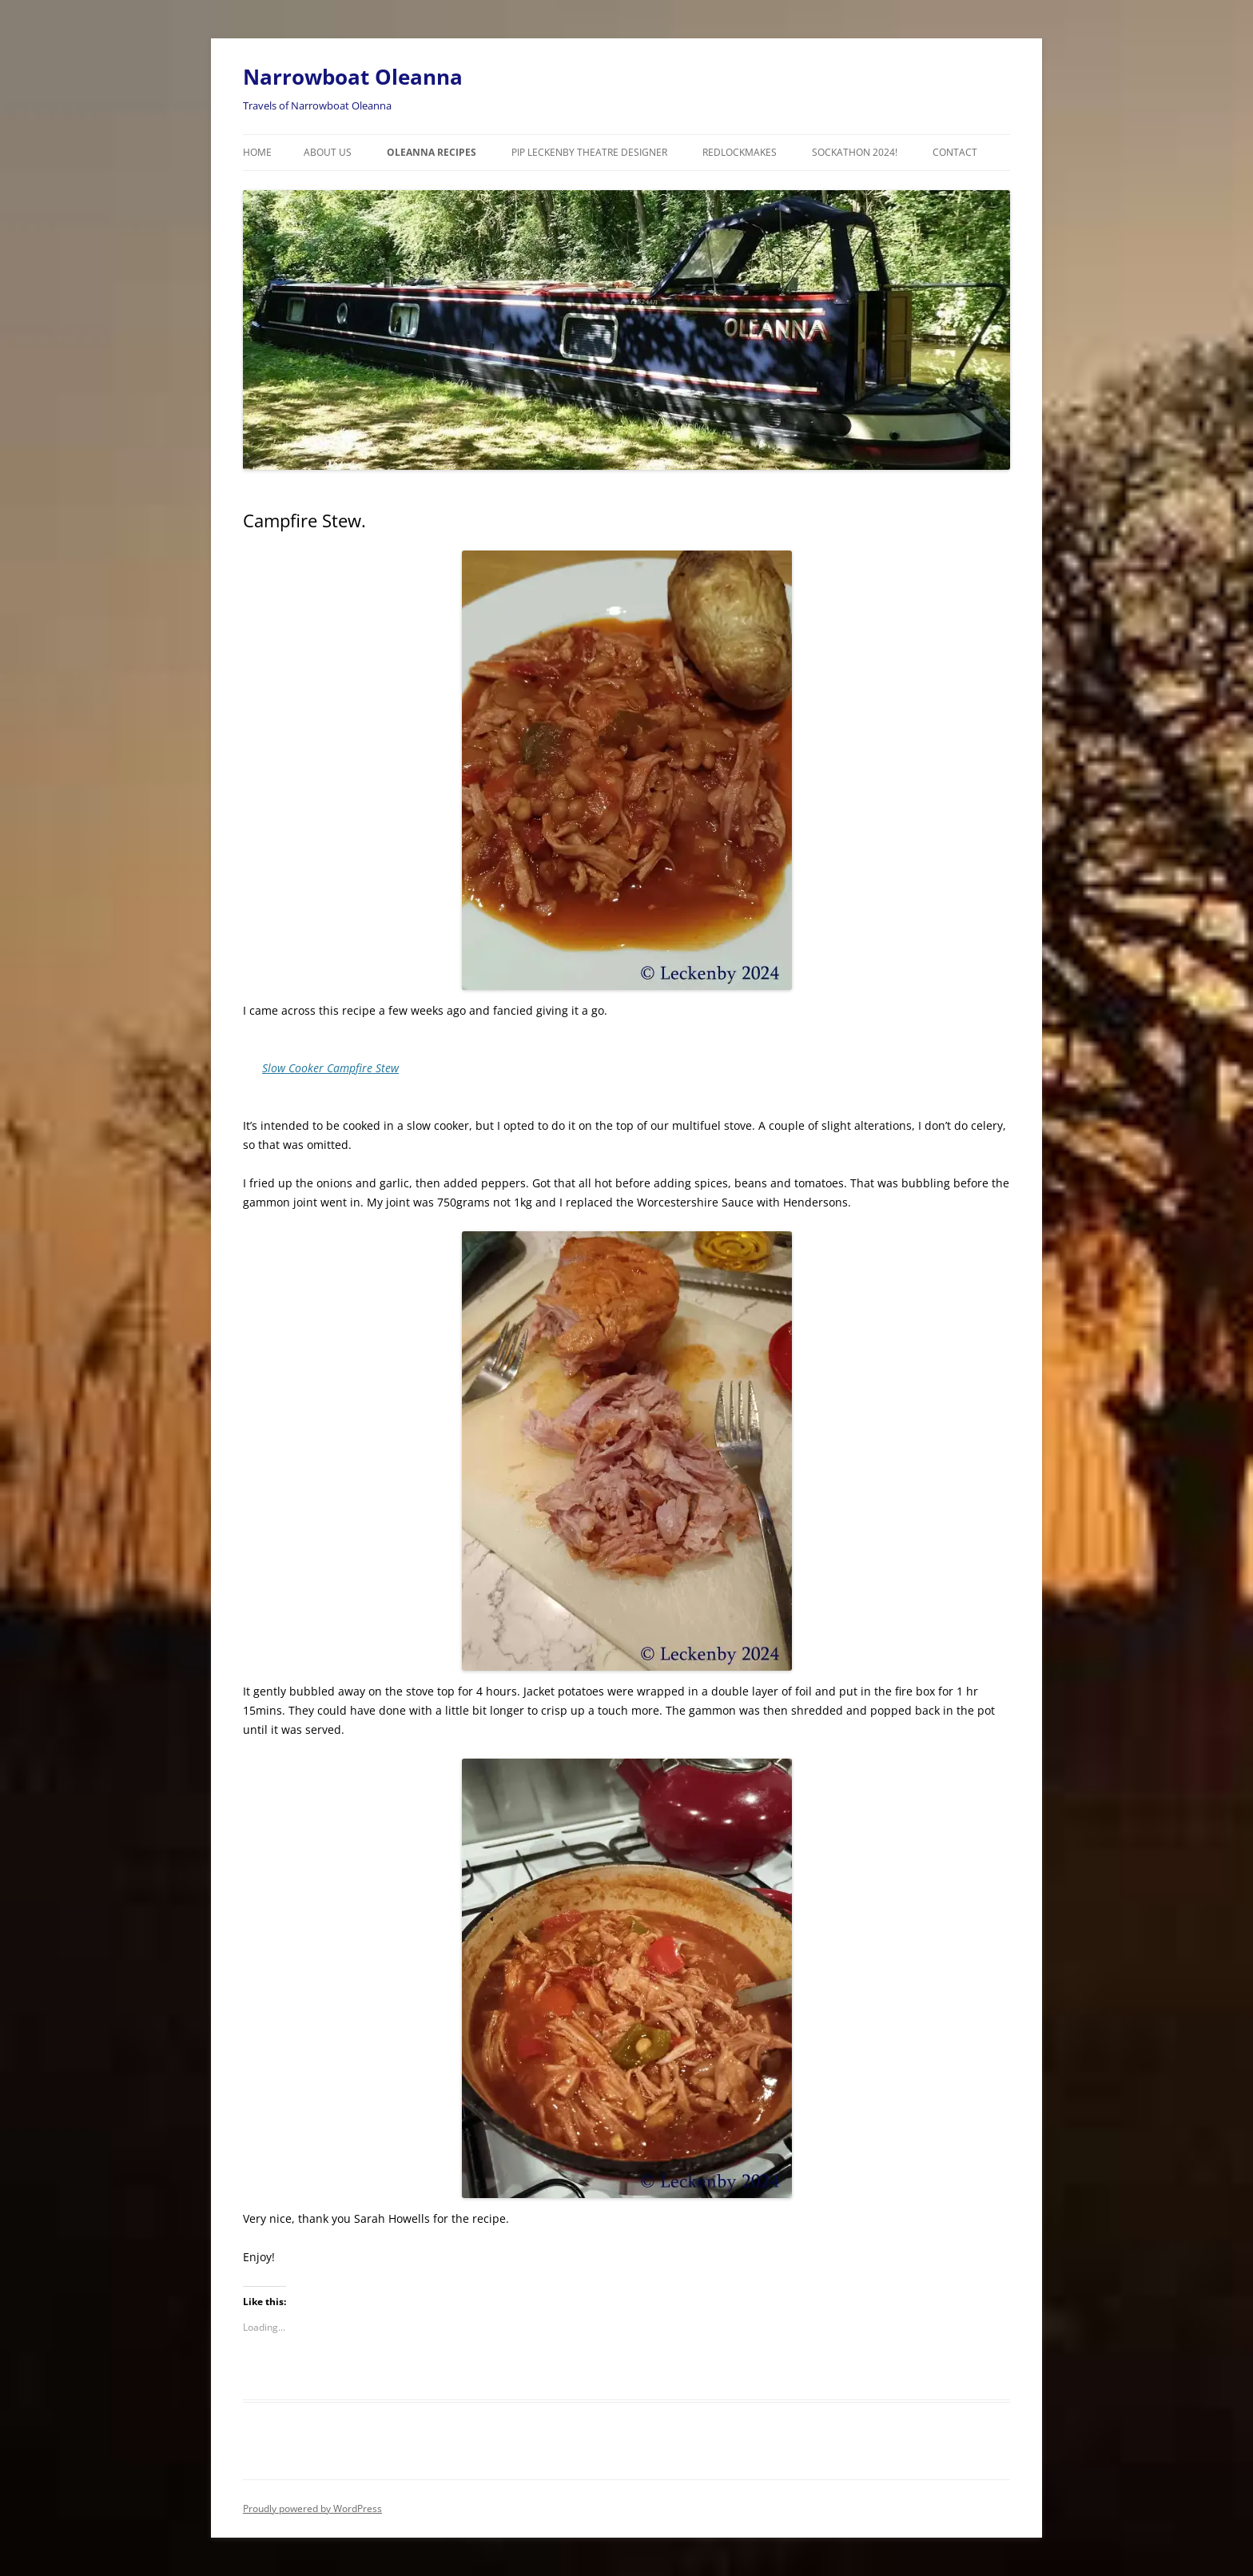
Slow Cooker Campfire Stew (330, 1067)
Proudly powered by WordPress (312, 2508)
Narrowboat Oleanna (353, 76)
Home (257, 152)
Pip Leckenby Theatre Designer (589, 152)
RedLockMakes (739, 152)
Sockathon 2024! (854, 152)
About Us (328, 152)
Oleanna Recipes (431, 152)
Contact (955, 152)
